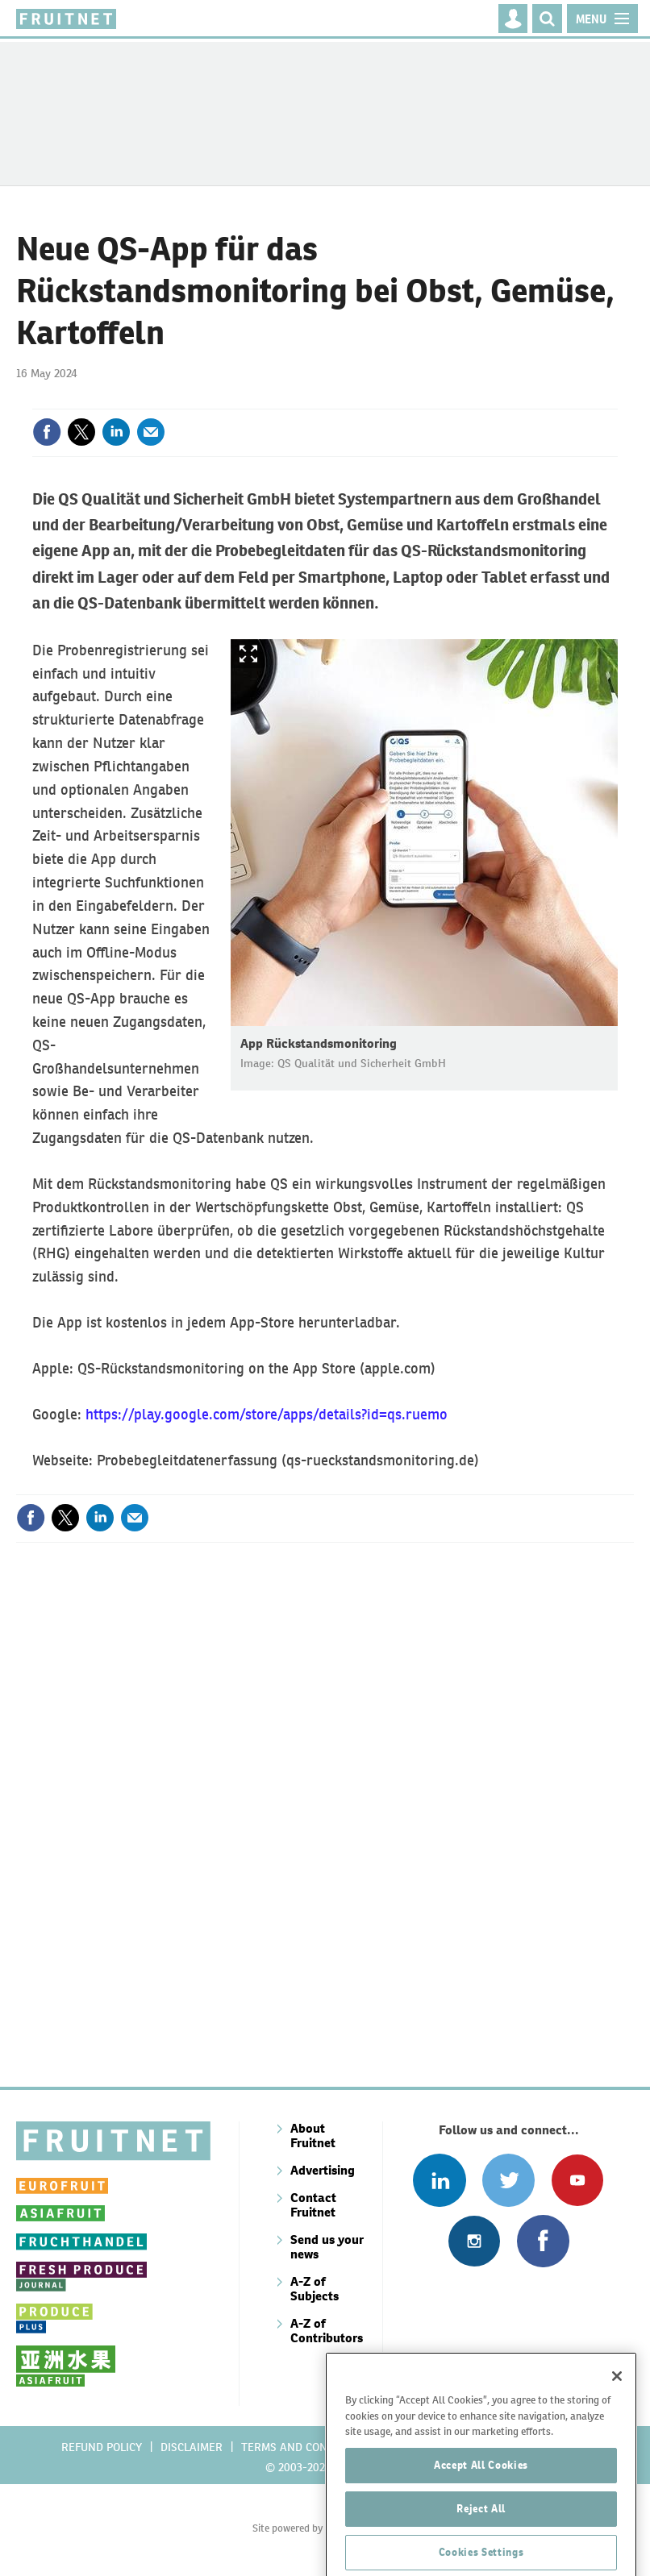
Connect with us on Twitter (508, 2180)
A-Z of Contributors (326, 2330)
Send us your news (327, 2246)
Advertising (322, 2170)
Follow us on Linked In (439, 2180)
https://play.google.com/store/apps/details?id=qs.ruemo (266, 1414)
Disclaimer (191, 2447)
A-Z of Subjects (314, 2288)
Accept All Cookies (481, 2522)
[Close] (617, 2433)
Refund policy (101, 2447)
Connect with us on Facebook (543, 2241)
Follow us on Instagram (474, 2241)
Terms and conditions (305, 2447)
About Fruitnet (312, 2135)
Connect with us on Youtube (577, 2180)
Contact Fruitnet (313, 2205)
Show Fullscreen (248, 654)
